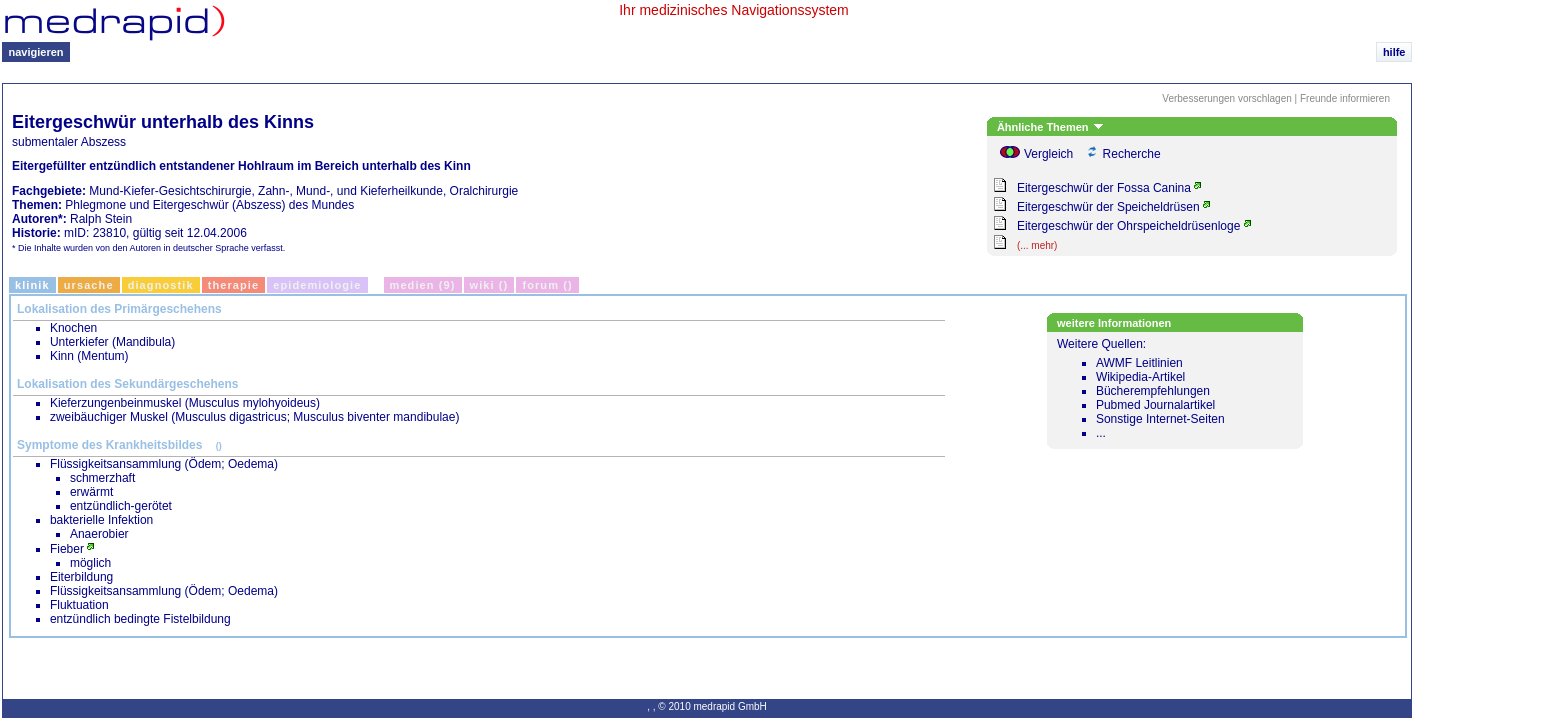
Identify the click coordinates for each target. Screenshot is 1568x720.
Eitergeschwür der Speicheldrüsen (1108, 207)
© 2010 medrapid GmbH (712, 706)
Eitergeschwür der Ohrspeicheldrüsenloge (1128, 226)
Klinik (32, 285)
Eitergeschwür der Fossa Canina (1104, 188)
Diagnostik (161, 285)
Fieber (67, 549)
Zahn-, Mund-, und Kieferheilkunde (350, 191)
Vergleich (1048, 154)
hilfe (1394, 52)
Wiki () (489, 285)
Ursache (89, 285)
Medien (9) (423, 285)
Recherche (1132, 154)
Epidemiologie (317, 285)
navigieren (36, 52)
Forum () (547, 285)
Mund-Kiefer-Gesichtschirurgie (170, 191)
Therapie (234, 285)
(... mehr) (1037, 245)
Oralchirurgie (484, 191)
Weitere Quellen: (1177, 388)
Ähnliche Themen (1050, 127)
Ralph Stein (101, 219)
